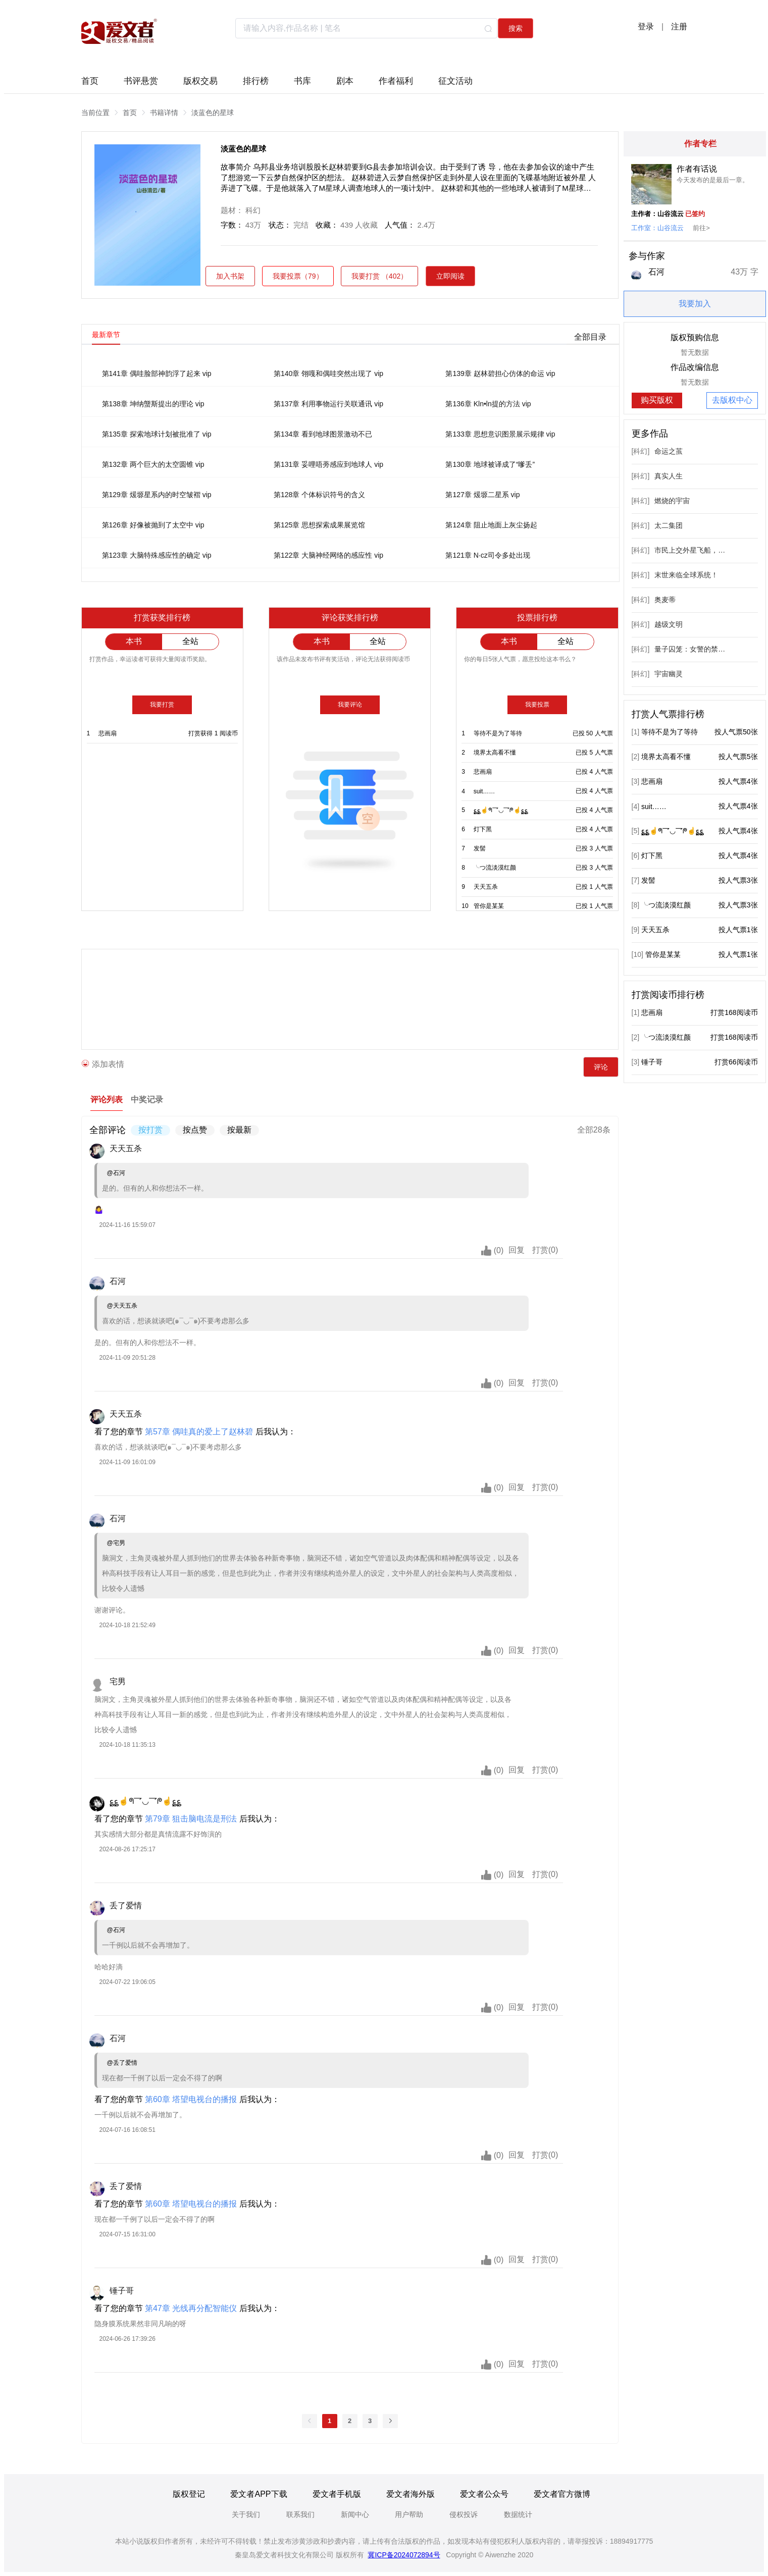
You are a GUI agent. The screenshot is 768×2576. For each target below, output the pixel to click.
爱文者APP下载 (258, 2494)
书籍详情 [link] (164, 113)
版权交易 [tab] (200, 80)
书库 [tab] (302, 80)
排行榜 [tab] (256, 80)
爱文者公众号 (484, 2494)
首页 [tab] (89, 80)
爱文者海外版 (410, 2494)
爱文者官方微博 (562, 2494)
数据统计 (518, 2514)
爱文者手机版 (337, 2494)
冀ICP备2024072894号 (404, 2555)
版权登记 (189, 2494)
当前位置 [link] (95, 113)
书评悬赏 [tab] (141, 80)
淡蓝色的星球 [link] (212, 113)
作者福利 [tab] (396, 80)
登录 (646, 26)
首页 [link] (130, 113)
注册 (679, 26)
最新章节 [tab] (106, 335)
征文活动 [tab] (455, 80)
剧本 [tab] (344, 80)
